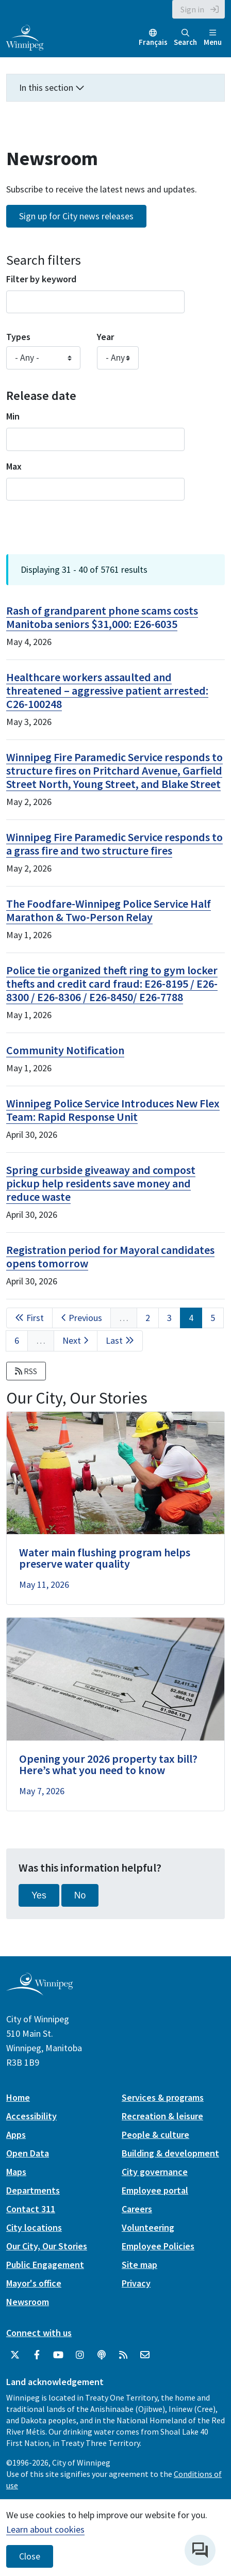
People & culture (155, 2134)
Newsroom (27, 2302)
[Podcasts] (101, 2355)
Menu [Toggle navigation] (213, 38)
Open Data (27, 2153)
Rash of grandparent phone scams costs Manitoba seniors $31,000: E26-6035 (102, 617)
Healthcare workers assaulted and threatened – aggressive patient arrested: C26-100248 (107, 690)
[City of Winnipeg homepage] (39, 1991)
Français (153, 42)
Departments (33, 2190)
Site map (139, 2265)
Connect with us (39, 2333)
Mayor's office (33, 2283)
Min (13, 416)
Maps (16, 2172)
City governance (155, 2172)
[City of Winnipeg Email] (145, 2355)
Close (29, 2556)
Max (14, 466)
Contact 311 (30, 2209)
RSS (26, 1371)
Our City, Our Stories (46, 2246)
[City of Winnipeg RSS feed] (123, 2355)
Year (105, 337)
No (80, 1895)
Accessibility (31, 2116)
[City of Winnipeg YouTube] (58, 2355)
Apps (16, 2134)
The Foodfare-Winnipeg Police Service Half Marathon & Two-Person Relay (108, 910)
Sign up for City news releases (76, 216)
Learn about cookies (45, 2529)
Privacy (136, 2283)
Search (185, 38)
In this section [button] (52, 87)
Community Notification (65, 1050)
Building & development (170, 2153)
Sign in (192, 9)
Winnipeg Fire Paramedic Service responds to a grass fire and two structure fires (114, 844)
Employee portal (155, 2190)
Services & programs (163, 2097)
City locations (34, 2227)
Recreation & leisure (162, 2116)
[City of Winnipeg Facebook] (36, 2355)
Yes (38, 1895)
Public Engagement (45, 2265)
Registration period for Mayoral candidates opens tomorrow (110, 1256)
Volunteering (148, 2227)
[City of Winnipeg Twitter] (15, 2355)
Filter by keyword (41, 279)
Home (18, 2097)
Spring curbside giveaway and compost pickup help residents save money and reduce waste (100, 1183)
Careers (137, 2209)
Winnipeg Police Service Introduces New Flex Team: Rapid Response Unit (113, 1110)
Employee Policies (158, 2246)
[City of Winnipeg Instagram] (80, 2355)
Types (18, 337)
